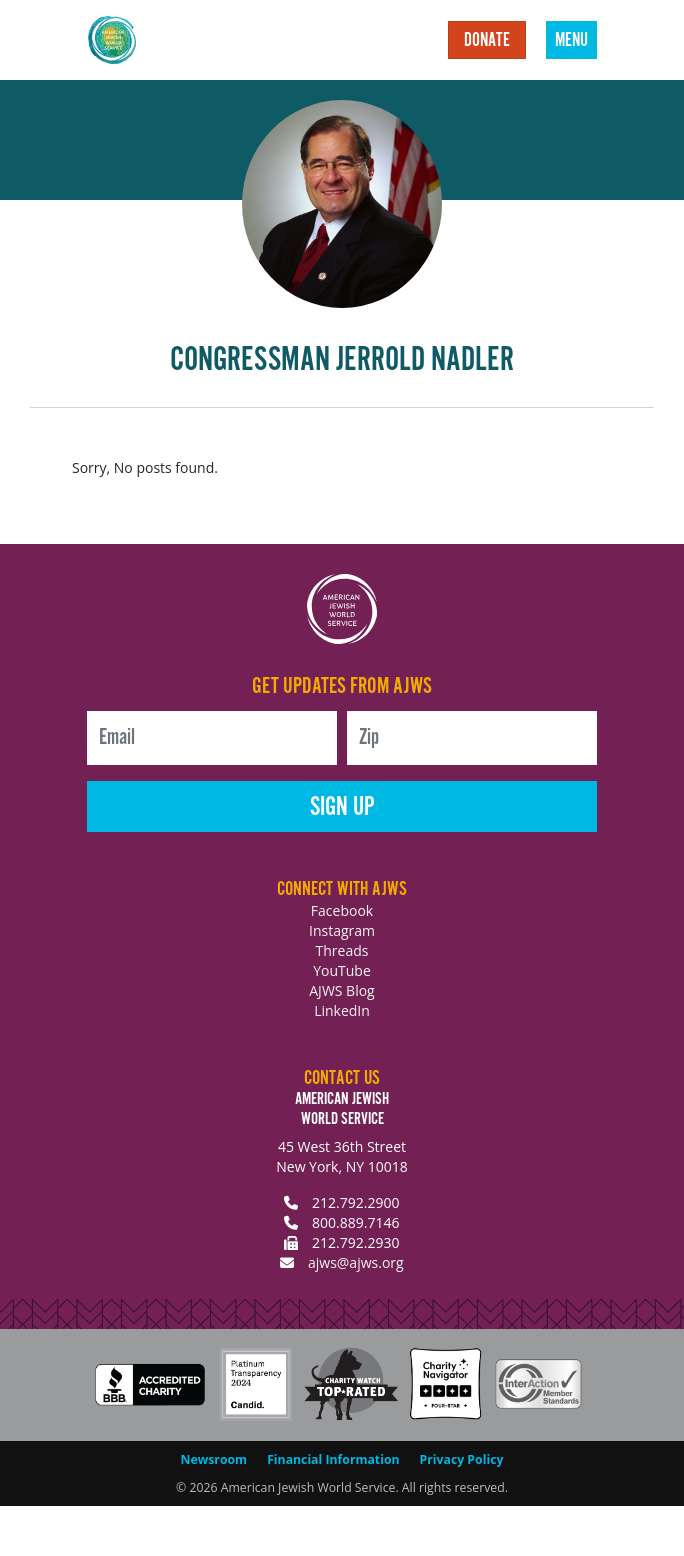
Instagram (342, 930)
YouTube (342, 970)
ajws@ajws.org (356, 1262)
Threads (342, 950)
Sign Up (342, 807)
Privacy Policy (462, 1459)
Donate (487, 41)
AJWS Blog (341, 990)
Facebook (342, 910)
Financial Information (333, 1459)
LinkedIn (342, 1010)
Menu (571, 41)
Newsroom (214, 1459)
